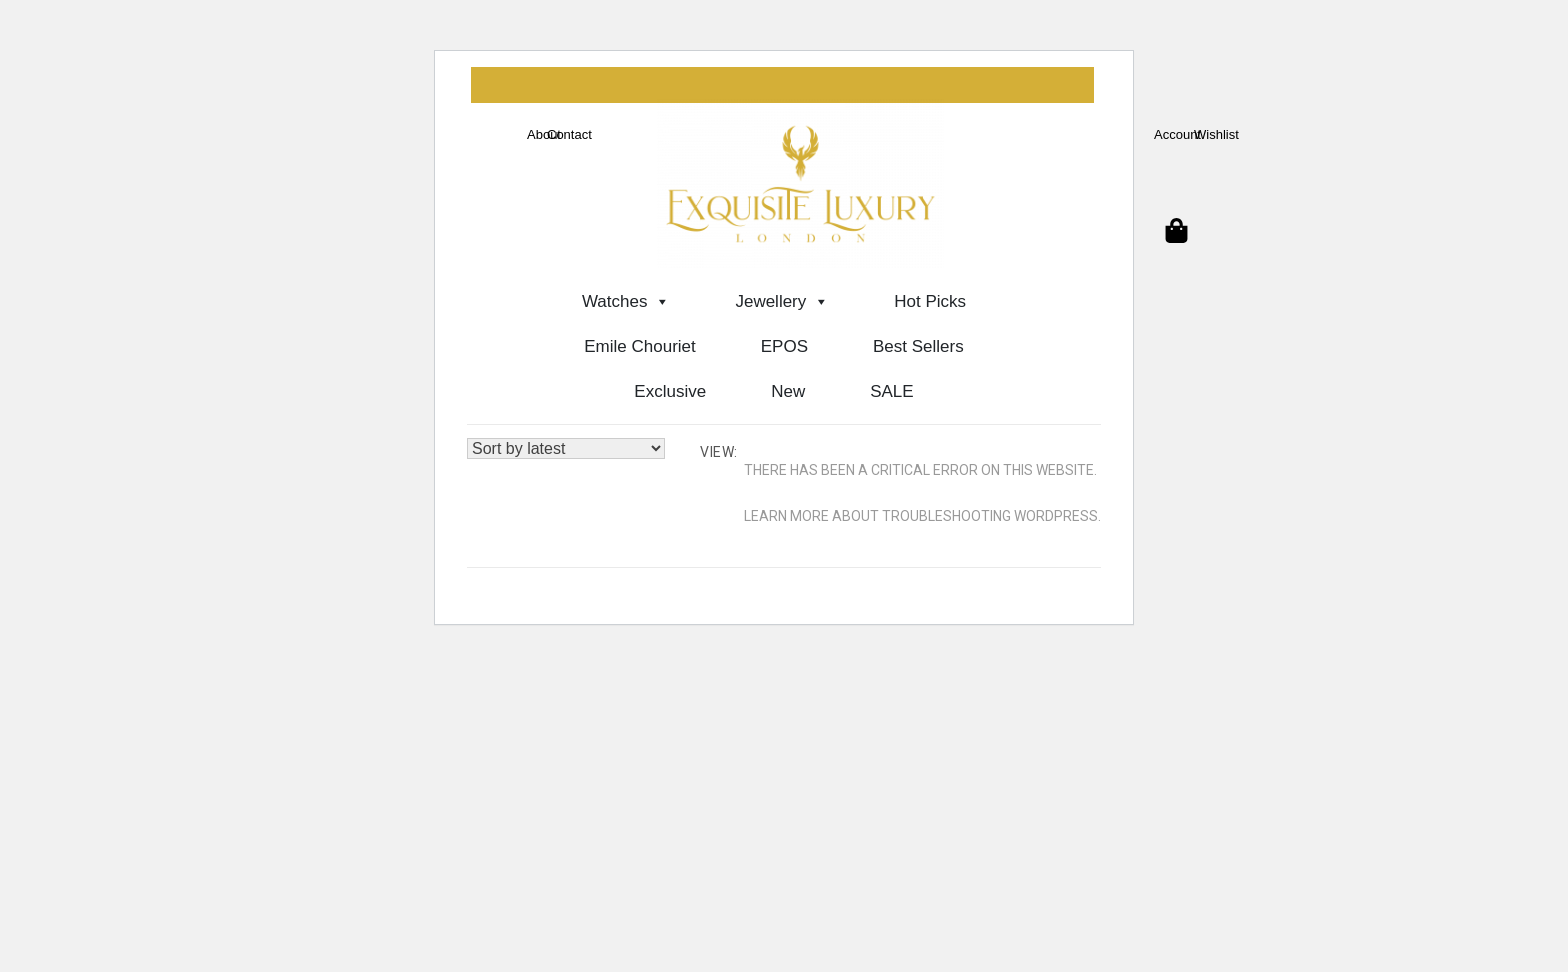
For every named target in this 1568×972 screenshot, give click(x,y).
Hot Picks (930, 301)
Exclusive (670, 391)
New (788, 391)
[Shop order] (566, 448)
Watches (626, 301)
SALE (891, 391)
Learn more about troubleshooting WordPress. (922, 516)
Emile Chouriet (640, 346)
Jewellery (782, 301)
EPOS (784, 346)
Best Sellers (918, 346)
